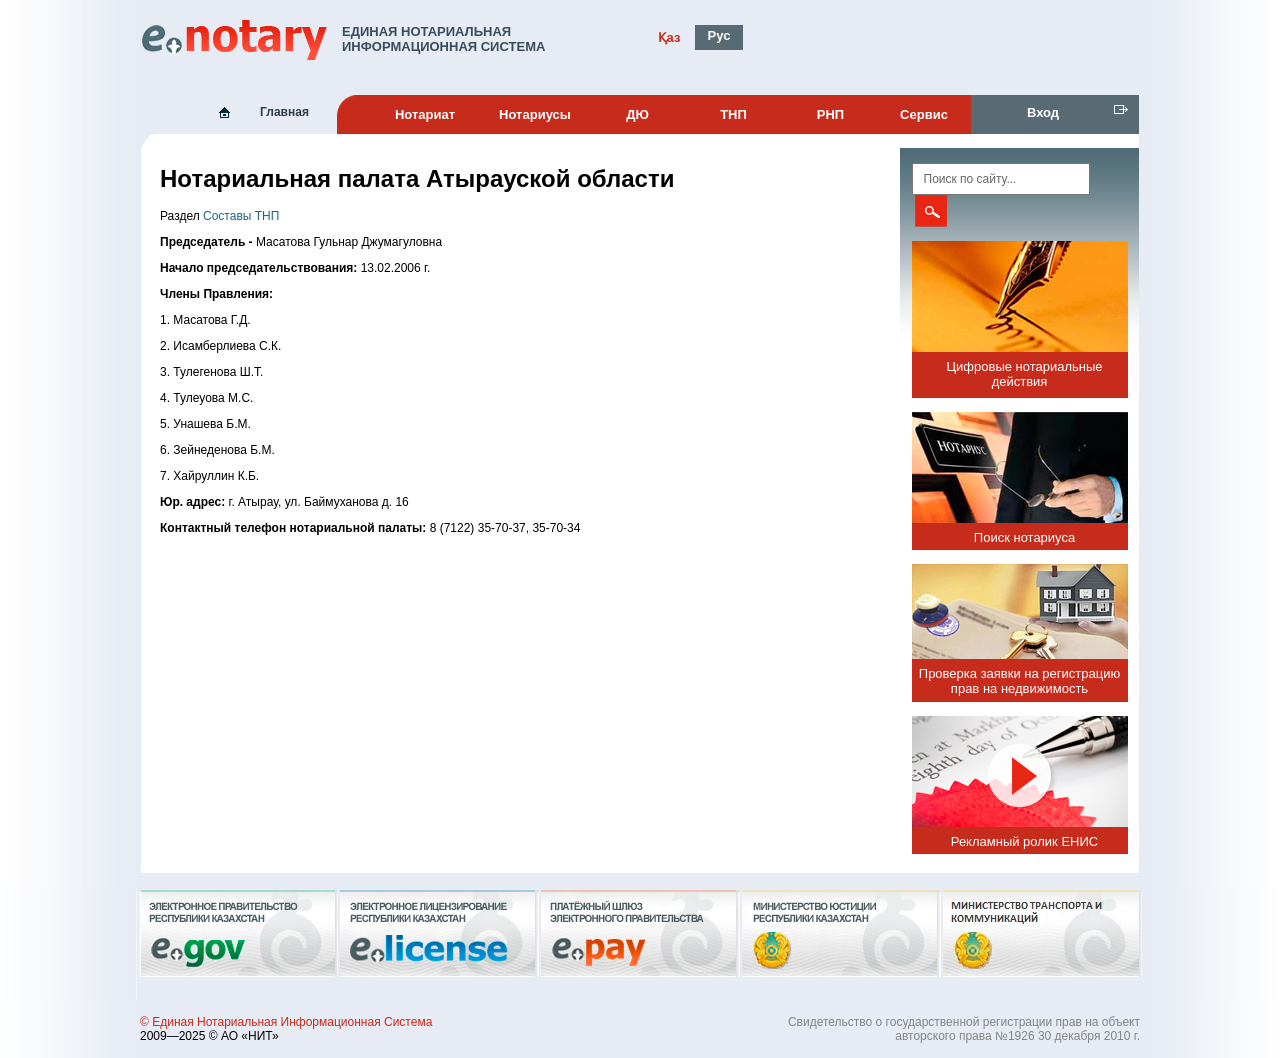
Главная (284, 112)
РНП (830, 114)
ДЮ (637, 114)
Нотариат (425, 114)
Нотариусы (535, 114)
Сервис (924, 114)
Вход (1043, 112)
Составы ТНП (241, 216)
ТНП (733, 114)
